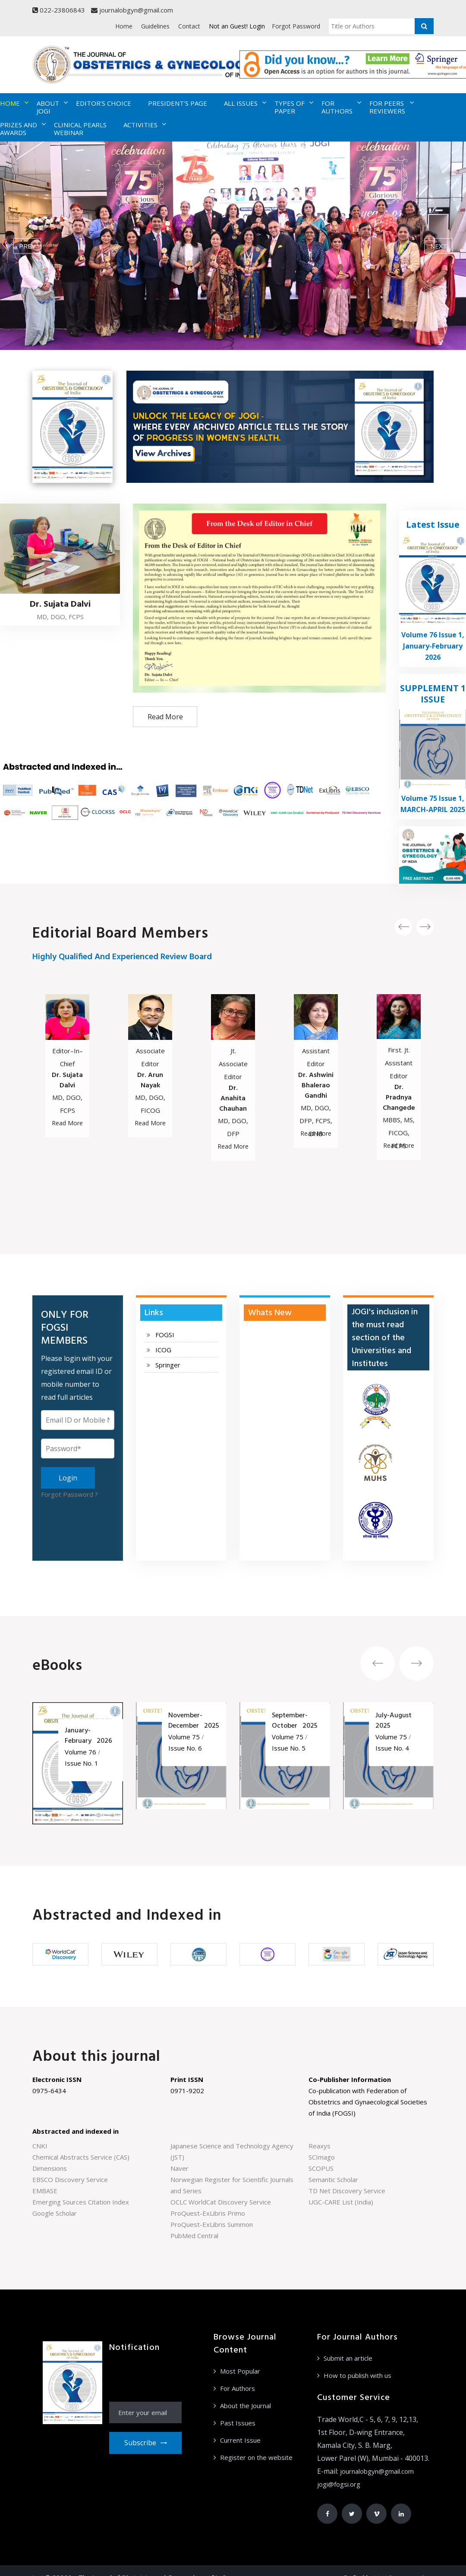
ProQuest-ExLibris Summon (211, 2224)
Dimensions (49, 2168)
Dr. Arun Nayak (150, 1080)
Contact (189, 26)
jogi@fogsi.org (338, 2484)
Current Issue (240, 2440)
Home (123, 26)
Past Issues (237, 2423)
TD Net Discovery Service (347, 2190)
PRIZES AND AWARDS (18, 128)
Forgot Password (296, 26)
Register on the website (256, 2457)
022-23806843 (58, 10)
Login (68, 1478)
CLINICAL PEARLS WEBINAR (80, 128)
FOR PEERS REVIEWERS (387, 107)
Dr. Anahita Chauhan (233, 1098)
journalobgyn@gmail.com (132, 10)
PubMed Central (194, 2235)
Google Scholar (54, 2213)
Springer (167, 1364)
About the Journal (245, 2405)
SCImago (322, 2157)
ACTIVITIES (140, 124)
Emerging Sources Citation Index (80, 2202)
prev (27, 245)
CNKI (39, 2145)
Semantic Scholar (333, 2179)
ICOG (163, 1349)
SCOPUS (321, 2168)
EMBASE (44, 2190)
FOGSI (164, 1334)
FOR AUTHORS (337, 107)
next (438, 245)
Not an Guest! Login (237, 26)
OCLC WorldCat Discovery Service (220, 2202)
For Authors (237, 2388)
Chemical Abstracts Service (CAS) (80, 2157)
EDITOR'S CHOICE (103, 103)
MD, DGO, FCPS (60, 616)
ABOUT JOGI (48, 107)
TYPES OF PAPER (289, 107)
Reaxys (320, 2145)
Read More (165, 716)
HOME (10, 103)
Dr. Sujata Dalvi (67, 1080)
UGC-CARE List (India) (341, 2202)
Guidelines (155, 26)
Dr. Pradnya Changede (399, 1097)
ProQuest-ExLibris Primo (207, 2213)
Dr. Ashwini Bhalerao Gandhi (316, 1085)
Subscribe (145, 2442)
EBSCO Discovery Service (70, 2179)
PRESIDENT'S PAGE (177, 103)
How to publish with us (357, 2375)
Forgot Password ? (69, 1494)
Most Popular (240, 2371)
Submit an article (348, 2358)
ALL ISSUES (241, 103)
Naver (179, 2168)
